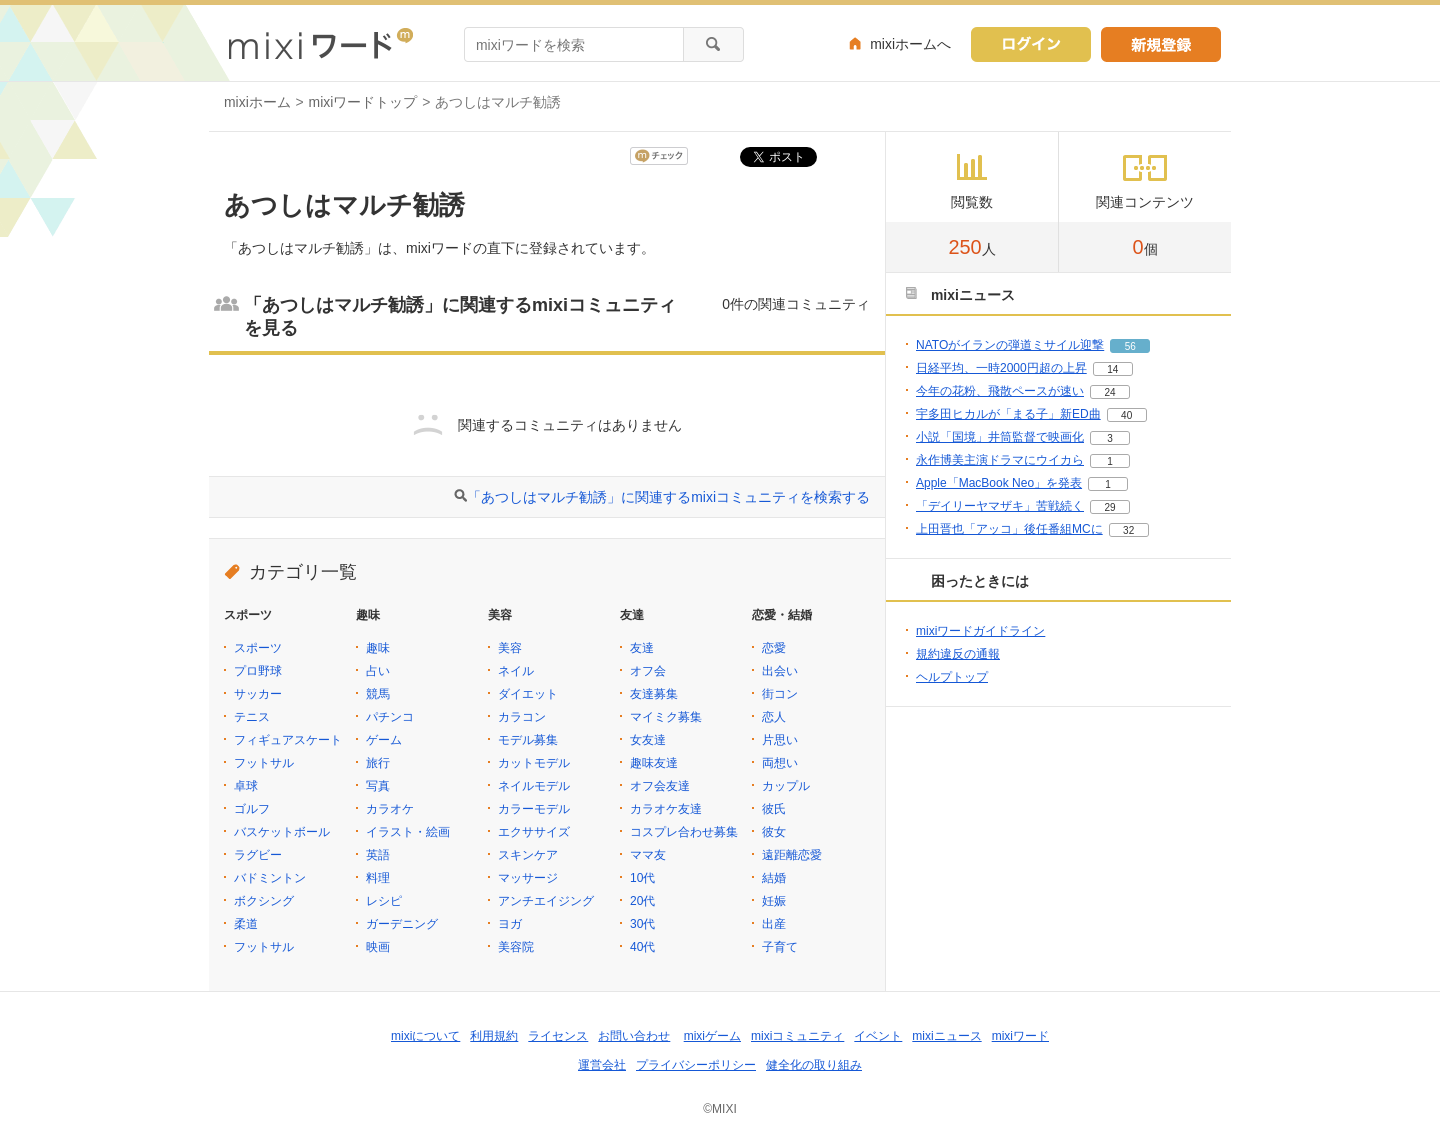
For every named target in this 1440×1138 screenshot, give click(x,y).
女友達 (648, 740)
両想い (780, 763)
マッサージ (528, 878)
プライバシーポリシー (696, 1065)
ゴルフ (252, 809)
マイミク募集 (666, 717)
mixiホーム (257, 102)
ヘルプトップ (952, 677)
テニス (252, 717)
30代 (642, 924)
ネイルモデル (534, 786)
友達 (642, 648)
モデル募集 (528, 740)
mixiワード (1020, 1036)
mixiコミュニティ (797, 1036)
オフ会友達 (660, 786)
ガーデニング (402, 924)
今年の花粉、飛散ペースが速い (1000, 391)
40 (1126, 415)
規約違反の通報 (958, 654)
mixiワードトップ (363, 102)
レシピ (384, 901)
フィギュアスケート (288, 740)
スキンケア (528, 855)
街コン (780, 694)
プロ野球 (258, 671)
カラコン (522, 717)
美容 (510, 648)
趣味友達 (654, 763)
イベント (878, 1036)
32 (1128, 530)
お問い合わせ (634, 1036)
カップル (786, 786)
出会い (780, 671)
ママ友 (648, 855)
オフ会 (648, 671)
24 (1109, 392)
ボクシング (264, 901)
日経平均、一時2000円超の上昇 (1001, 368)
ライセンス (558, 1036)
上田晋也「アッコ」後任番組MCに (1009, 529)
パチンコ (390, 717)
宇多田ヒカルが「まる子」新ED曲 (1008, 414)
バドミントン (270, 878)
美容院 (516, 947)
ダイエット (528, 694)
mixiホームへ (910, 44)
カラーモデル (534, 809)
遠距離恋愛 (792, 855)
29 (1109, 507)
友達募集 (654, 694)
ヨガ (510, 924)
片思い (780, 740)
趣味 (378, 648)
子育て (780, 947)
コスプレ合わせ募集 (684, 832)
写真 (378, 786)
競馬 (378, 694)
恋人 (774, 717)
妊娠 (774, 901)
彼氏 (774, 809)
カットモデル (534, 763)
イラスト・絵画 (408, 832)
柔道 (246, 924)
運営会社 (602, 1065)
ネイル (516, 671)
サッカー (258, 694)
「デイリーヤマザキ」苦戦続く (1000, 506)
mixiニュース (946, 1036)
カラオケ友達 (666, 809)
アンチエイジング (546, 901)
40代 (642, 947)
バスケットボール (282, 832)
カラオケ (390, 809)
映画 (378, 947)
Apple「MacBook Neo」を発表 (999, 483)
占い (378, 671)
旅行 (378, 763)
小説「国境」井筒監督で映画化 (1000, 437)
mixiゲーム (712, 1036)
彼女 (774, 832)
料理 (378, 878)
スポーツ (258, 648)
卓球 (246, 786)
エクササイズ (534, 832)
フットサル (264, 763)
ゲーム (384, 740)
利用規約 (494, 1036)
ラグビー (258, 855)
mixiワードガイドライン (980, 631)
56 (1130, 346)
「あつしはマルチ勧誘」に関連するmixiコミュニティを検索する (668, 497)
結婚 (774, 878)
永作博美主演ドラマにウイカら (1000, 460)
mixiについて (425, 1036)
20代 (642, 901)
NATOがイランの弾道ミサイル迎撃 (1010, 345)
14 (1112, 369)
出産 (774, 924)
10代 (642, 878)
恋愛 (774, 648)
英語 (378, 855)
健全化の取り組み (814, 1065)
